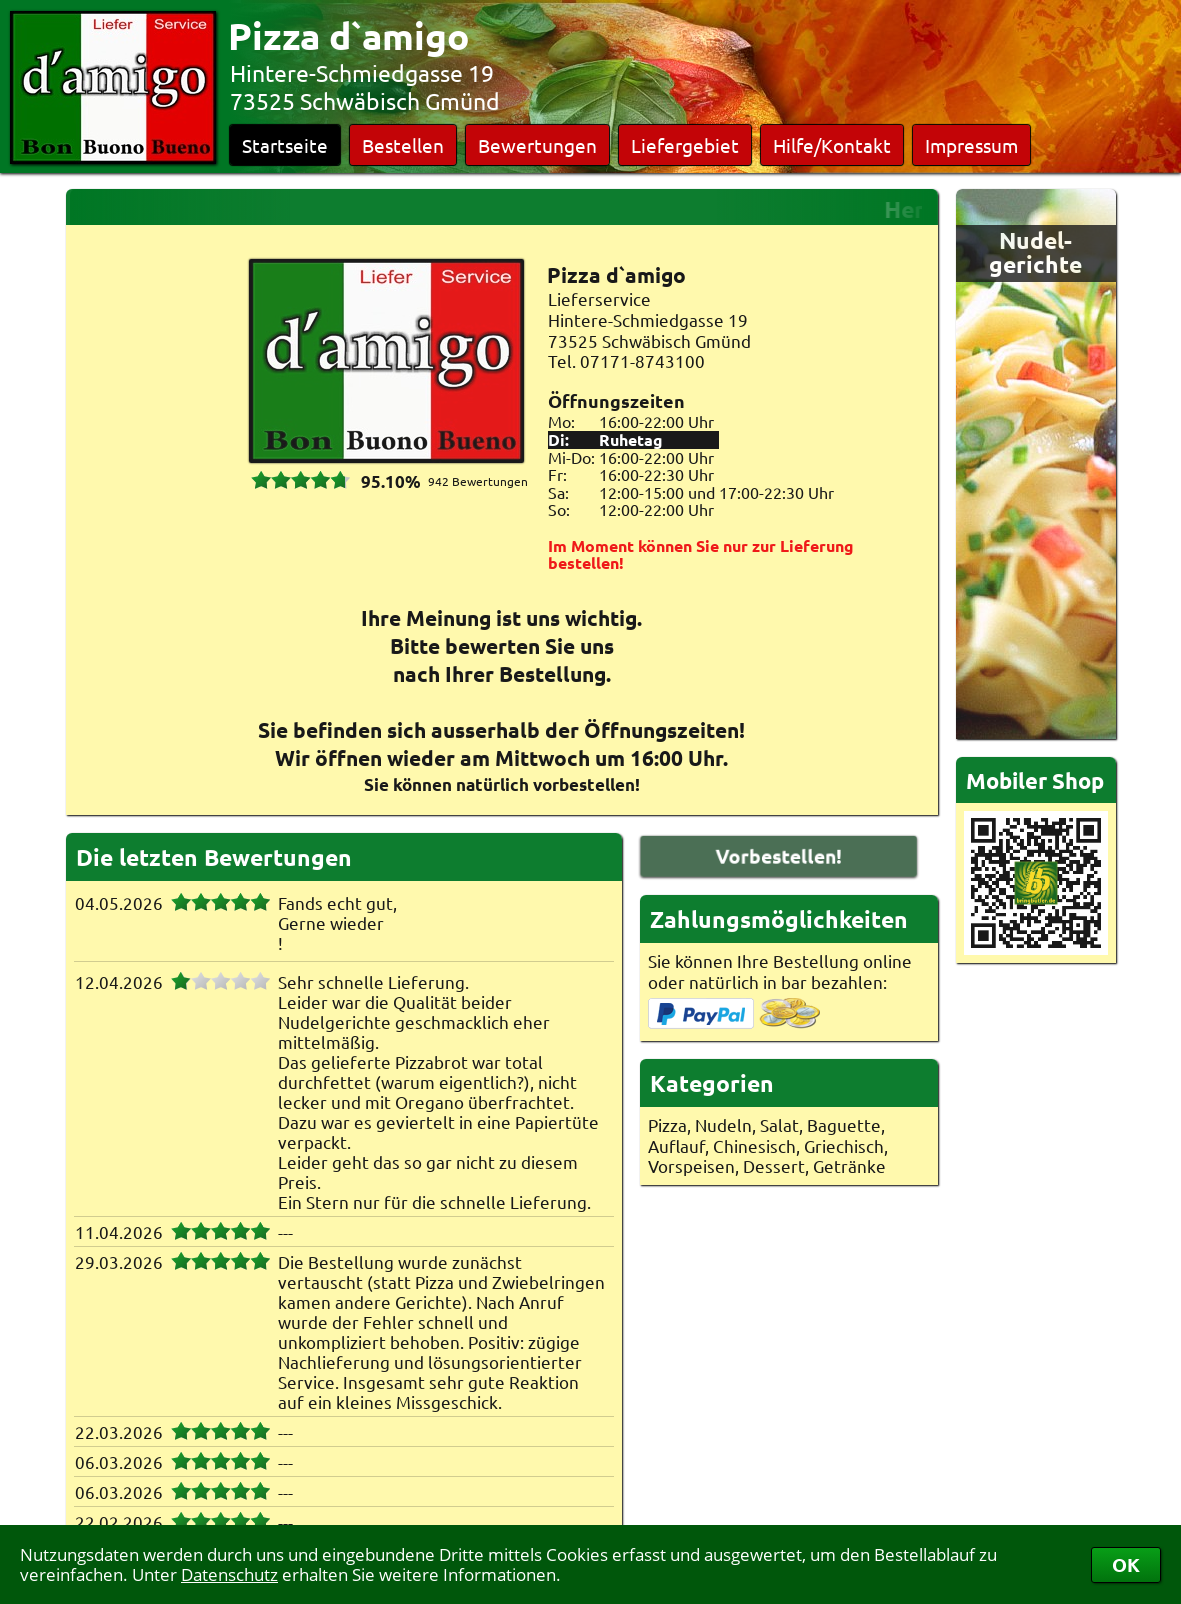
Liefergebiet (685, 145)
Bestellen (403, 145)
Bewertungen (537, 145)
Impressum (971, 145)
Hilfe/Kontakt (832, 145)
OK (1126, 1564)
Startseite (285, 145)
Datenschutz (229, 1574)
